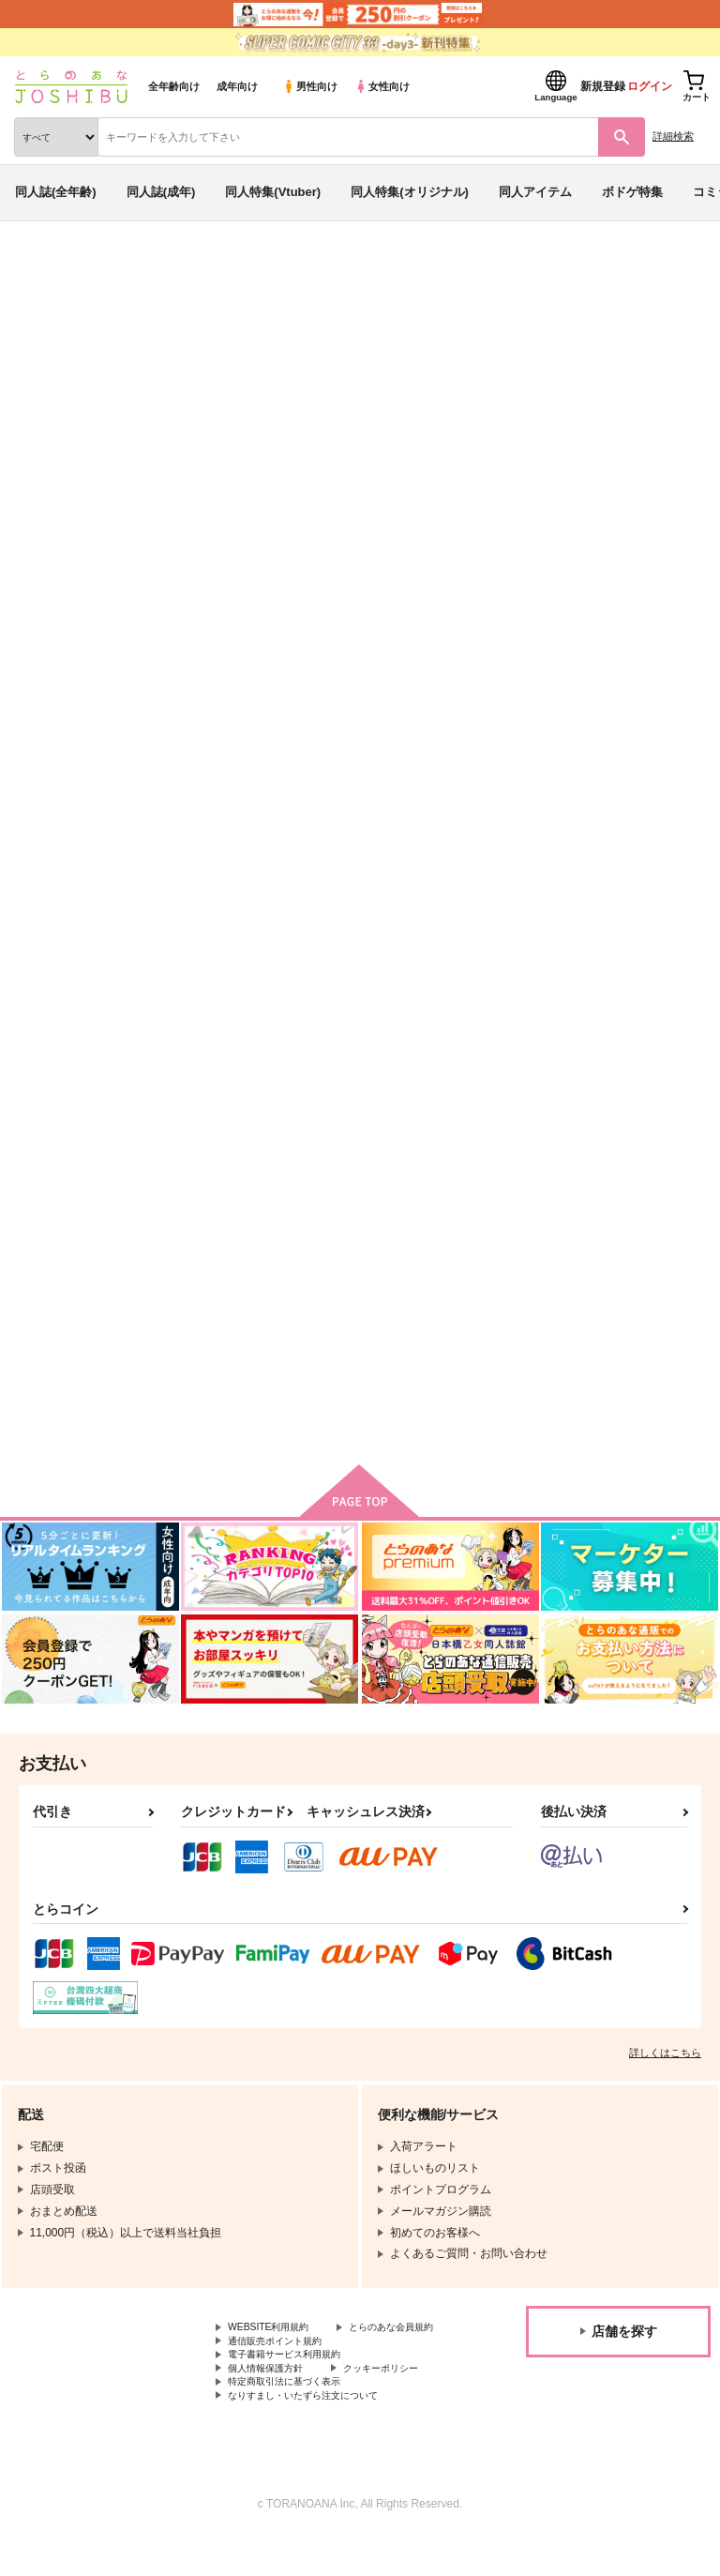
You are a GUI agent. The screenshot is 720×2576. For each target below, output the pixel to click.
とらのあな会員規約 (278, 2354)
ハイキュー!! (242, 396)
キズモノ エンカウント (234, 838)
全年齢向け (174, 86)
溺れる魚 (559, 838)
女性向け (382, 86)
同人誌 (111, 270)
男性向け (310, 86)
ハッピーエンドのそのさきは (246, 1275)
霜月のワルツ (114, 396)
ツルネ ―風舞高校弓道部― (363, 396)
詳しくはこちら (665, 2062)
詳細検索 (673, 136)
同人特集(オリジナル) (410, 192)
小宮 (188, 378)
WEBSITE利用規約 (275, 2338)
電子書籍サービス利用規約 (295, 2385)
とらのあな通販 (44, 270)
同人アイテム (535, 192)
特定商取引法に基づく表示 (295, 2417)
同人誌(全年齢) (56, 192)
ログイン (649, 86)
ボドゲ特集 (632, 192)
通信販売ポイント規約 (284, 2370)
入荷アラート (63, 299)
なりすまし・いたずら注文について (318, 2433)
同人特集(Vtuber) (273, 192)
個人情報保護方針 (273, 2401)
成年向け (237, 86)
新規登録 (602, 86)
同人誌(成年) (161, 192)
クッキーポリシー (403, 2401)
